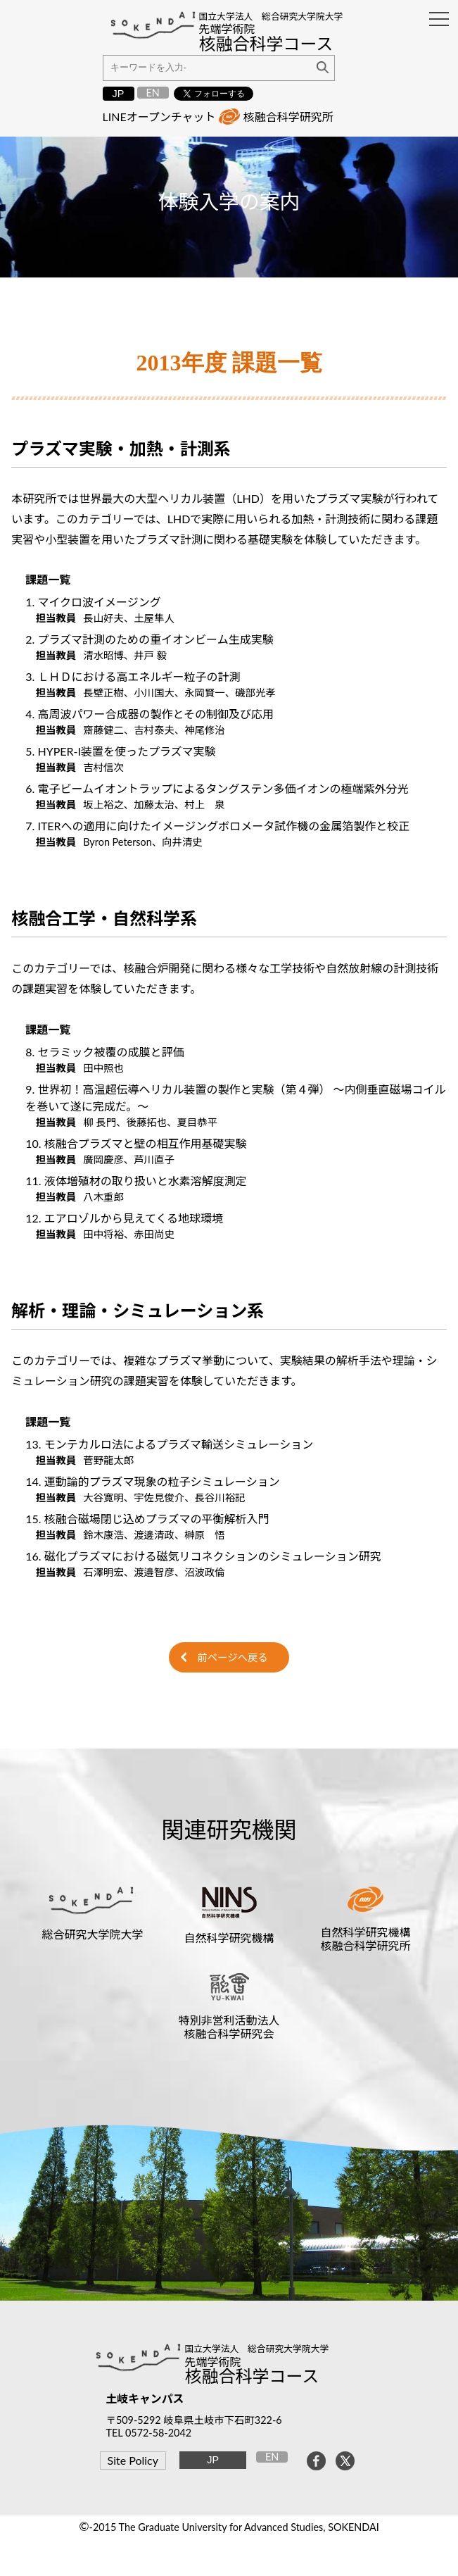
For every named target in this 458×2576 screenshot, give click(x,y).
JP (119, 93)
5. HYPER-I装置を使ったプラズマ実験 (120, 751)
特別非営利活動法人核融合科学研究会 (228, 2026)
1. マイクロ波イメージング (93, 601)
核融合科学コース (251, 2375)
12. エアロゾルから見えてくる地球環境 (124, 1218)
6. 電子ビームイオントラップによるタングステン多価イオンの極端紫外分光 (216, 788)
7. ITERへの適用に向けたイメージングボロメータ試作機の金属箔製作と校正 (217, 825)
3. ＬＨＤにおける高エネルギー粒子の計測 (132, 676)
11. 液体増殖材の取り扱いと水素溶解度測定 (135, 1180)
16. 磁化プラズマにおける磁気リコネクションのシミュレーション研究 (203, 1556)
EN (152, 93)
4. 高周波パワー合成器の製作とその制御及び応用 (149, 713)
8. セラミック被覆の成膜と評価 (104, 1051)
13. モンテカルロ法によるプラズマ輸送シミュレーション (169, 1444)
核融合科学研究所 (288, 116)
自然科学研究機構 (229, 1937)
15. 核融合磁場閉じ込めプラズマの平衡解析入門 (147, 1518)
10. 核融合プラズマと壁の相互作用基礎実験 (135, 1143)
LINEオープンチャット (159, 116)
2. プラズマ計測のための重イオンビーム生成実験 (149, 639)
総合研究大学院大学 (92, 1934)
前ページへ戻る (232, 1657)
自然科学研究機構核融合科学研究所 (366, 1938)
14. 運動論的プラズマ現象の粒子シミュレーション (152, 1481)
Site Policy (133, 2460)
